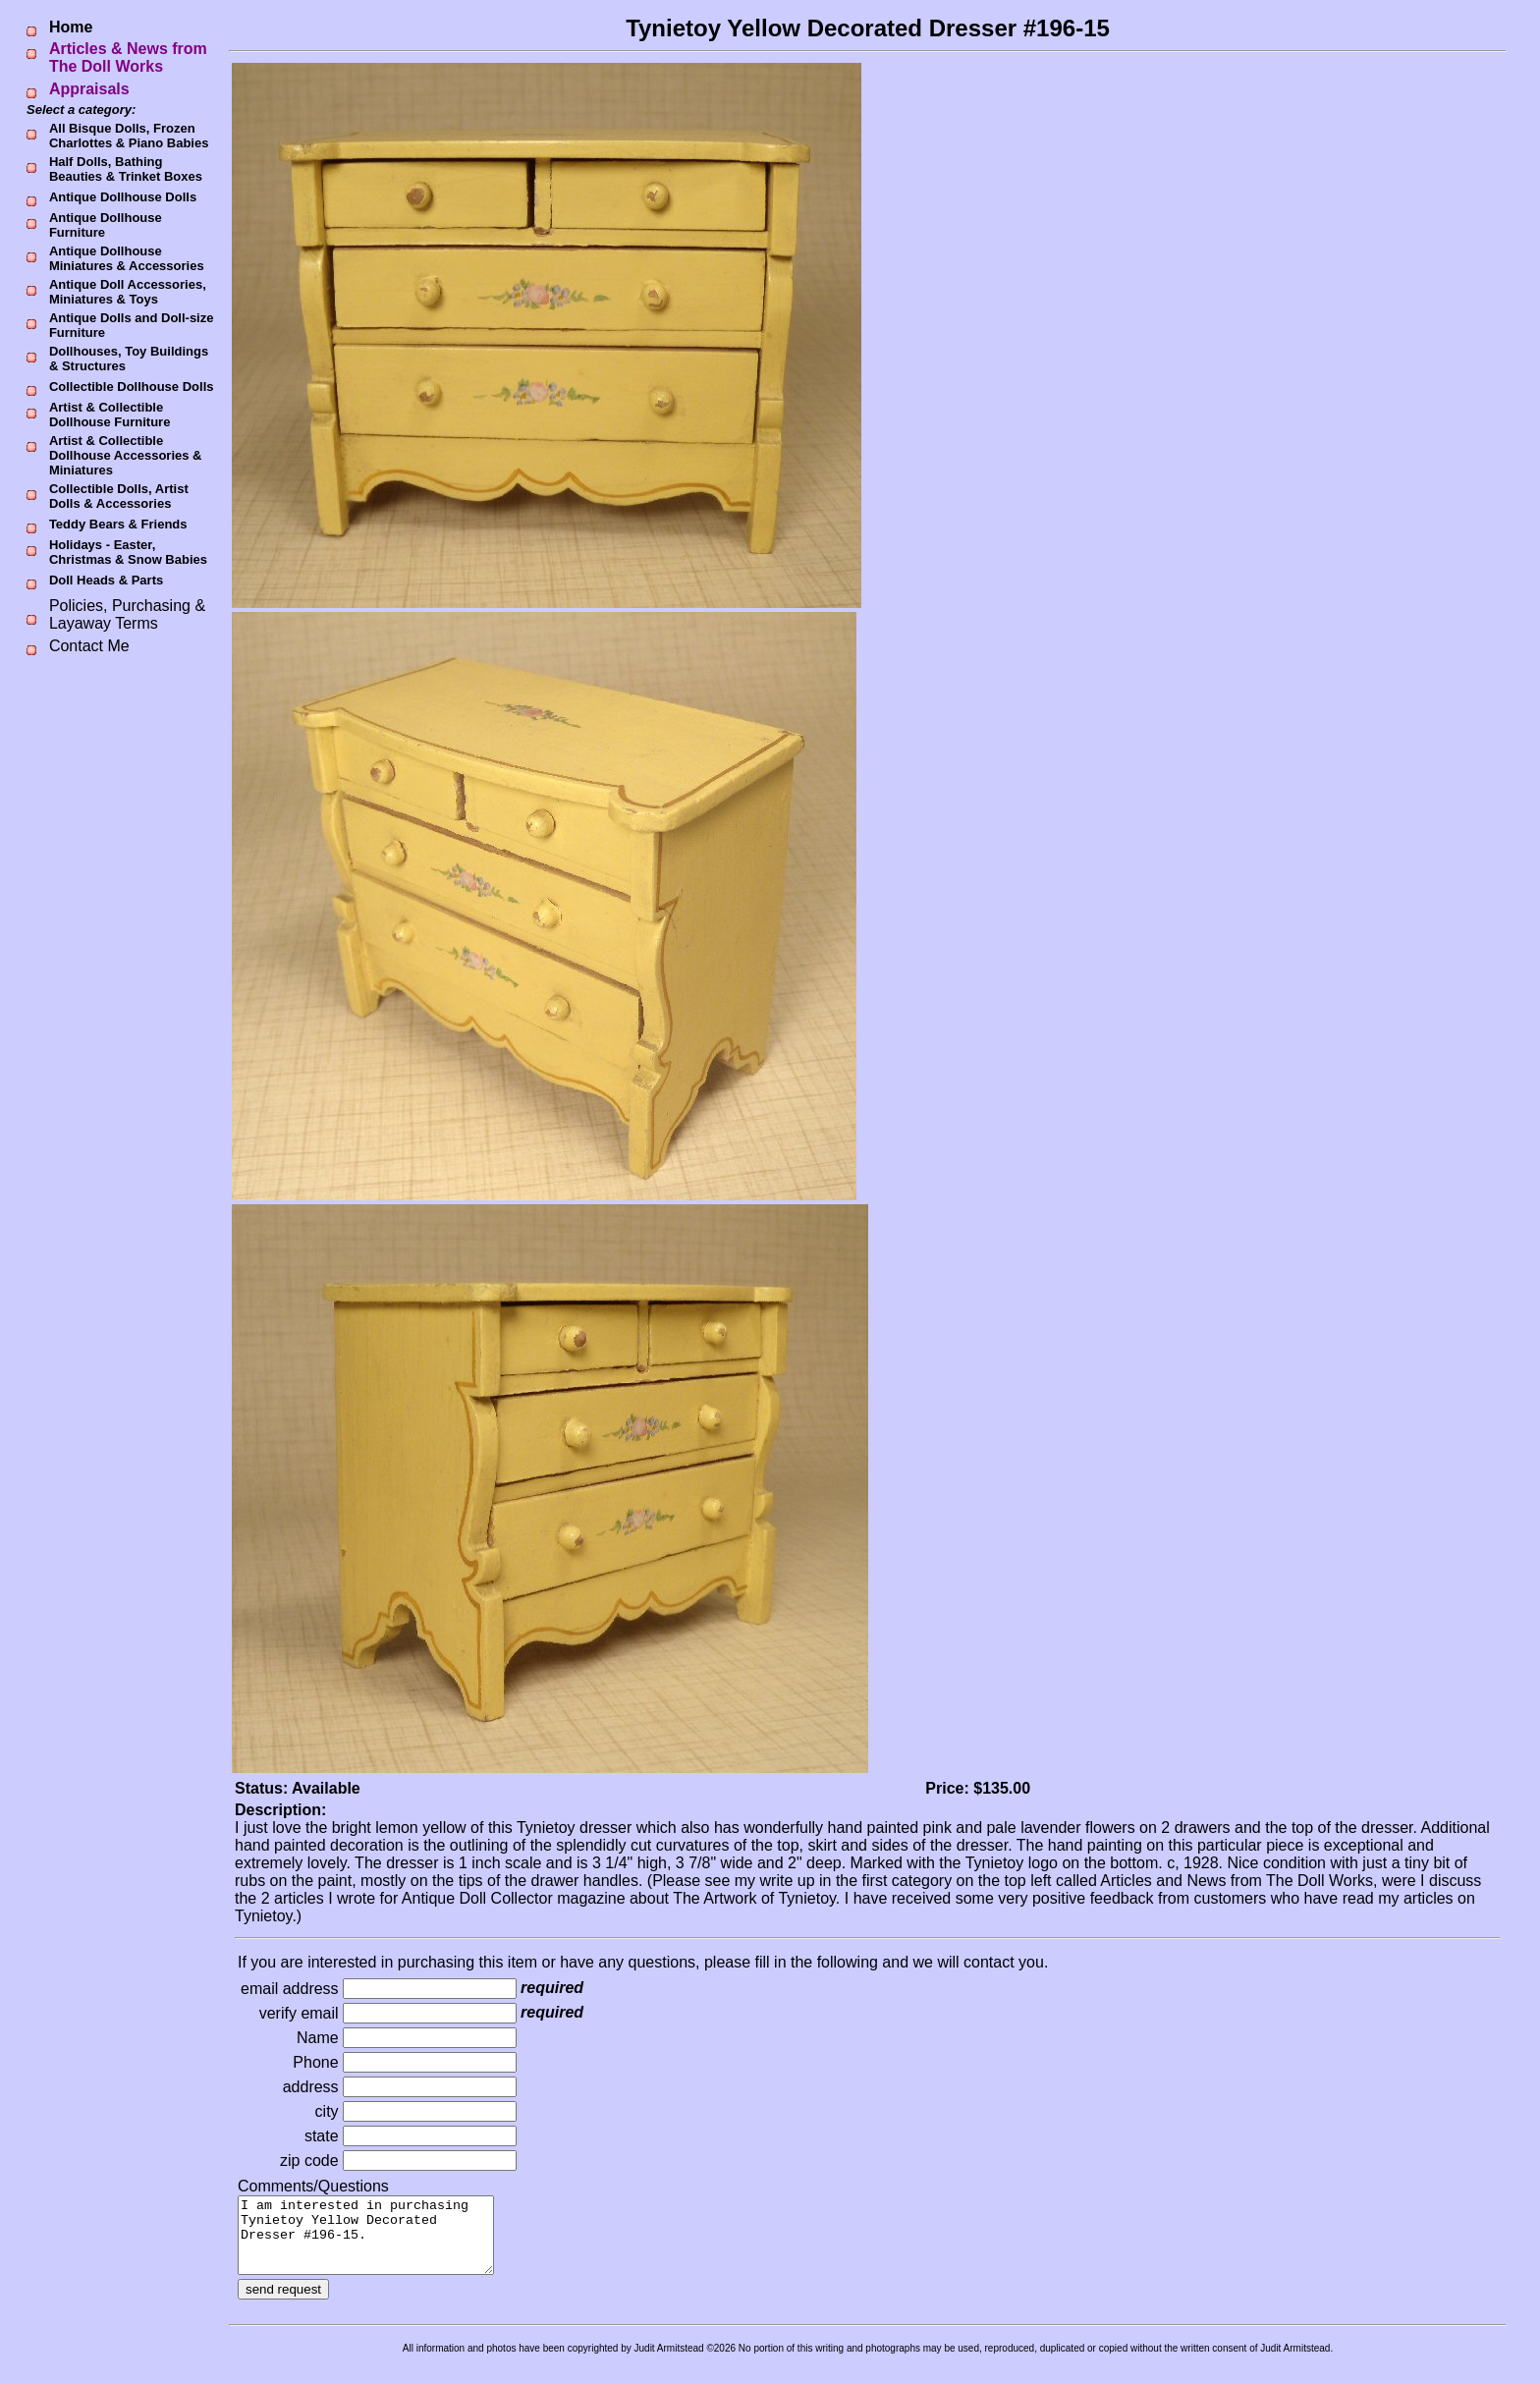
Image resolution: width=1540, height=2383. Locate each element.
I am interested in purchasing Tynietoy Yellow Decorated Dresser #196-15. (380, 2242)
